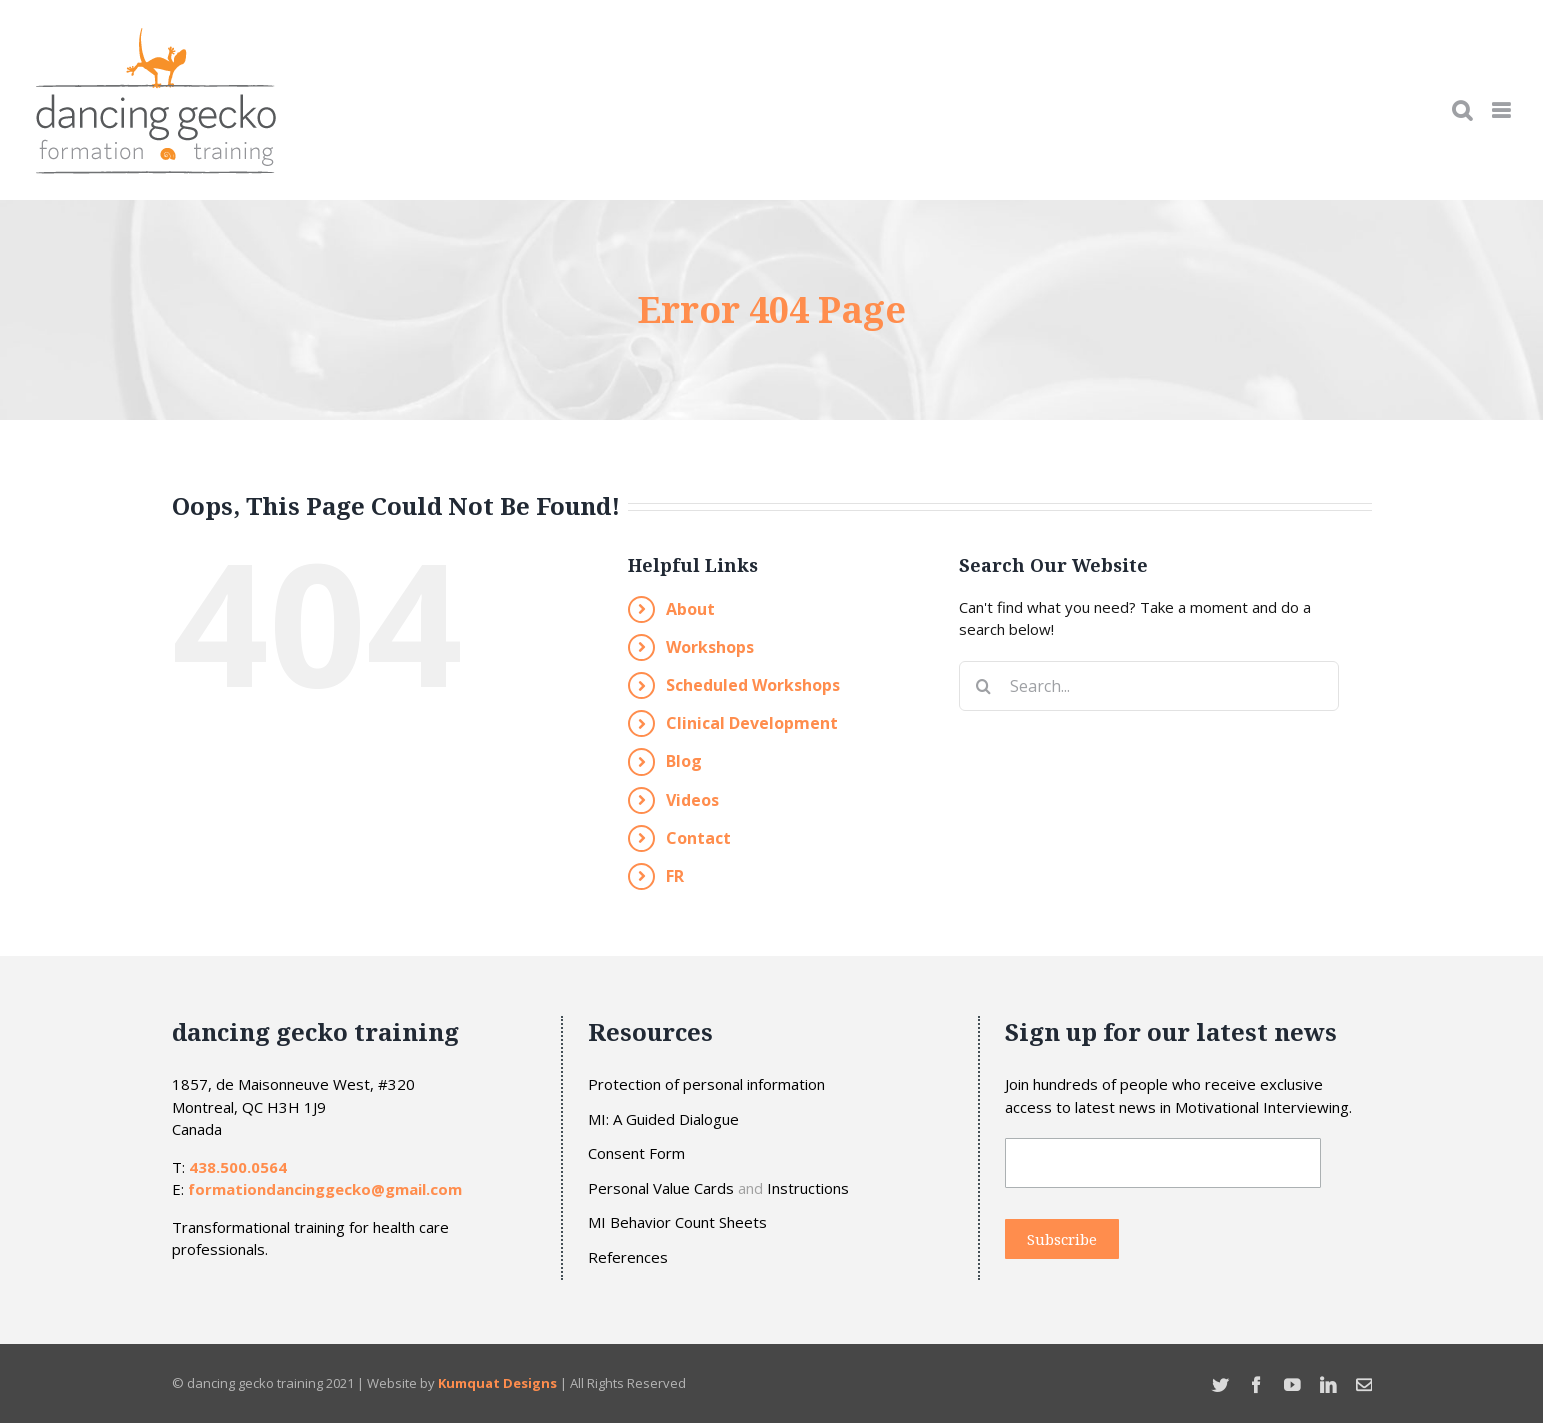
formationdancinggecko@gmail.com (325, 1189)
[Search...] (1149, 686)
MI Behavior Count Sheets (677, 1222)
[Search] (984, 686)
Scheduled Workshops (753, 685)
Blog (684, 761)
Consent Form (636, 1153)
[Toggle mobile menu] (1502, 110)
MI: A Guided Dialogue (663, 1119)
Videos (692, 800)
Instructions (808, 1188)
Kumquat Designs (497, 1383)
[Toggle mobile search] (1462, 110)
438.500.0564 (238, 1167)
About (690, 609)
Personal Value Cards (661, 1188)
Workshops (710, 647)
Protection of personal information (706, 1084)
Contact (698, 838)
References (628, 1257)
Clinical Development (752, 723)
